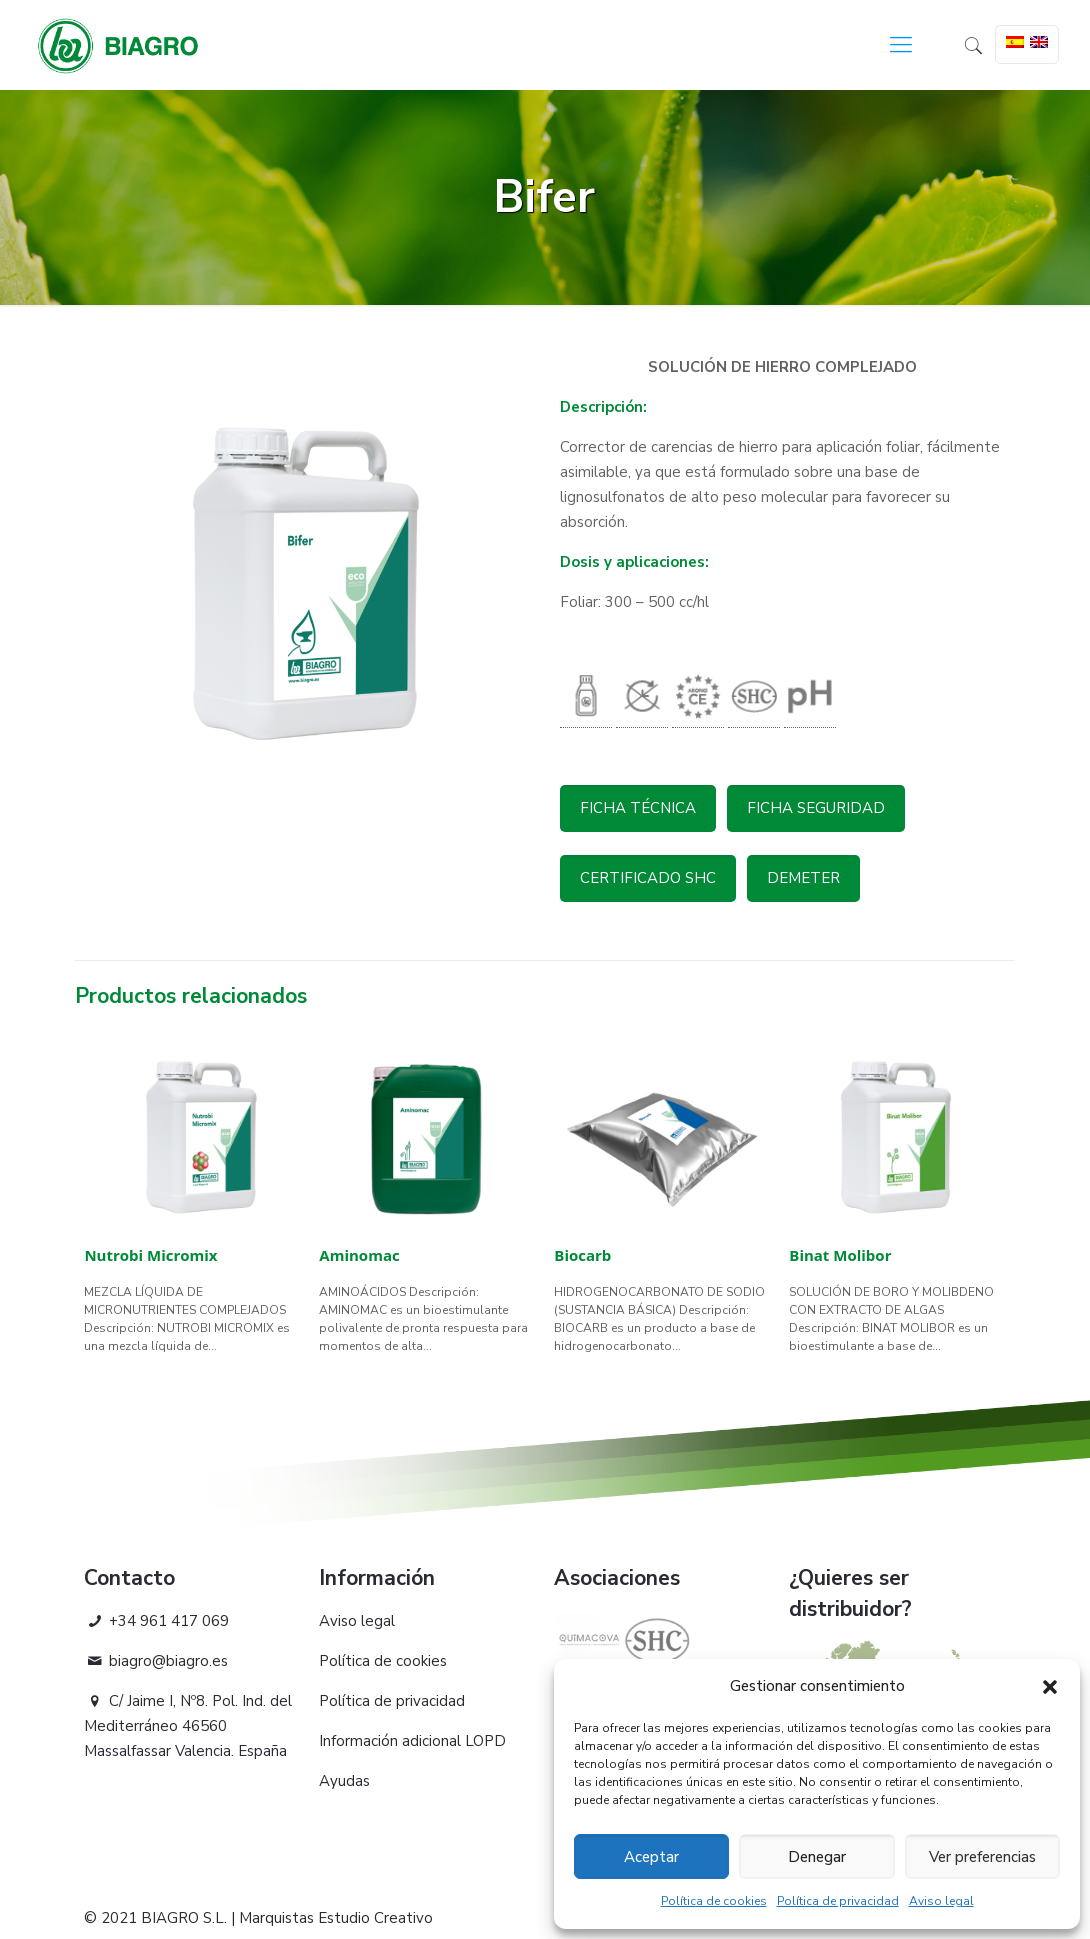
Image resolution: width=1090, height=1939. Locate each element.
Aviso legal (941, 1901)
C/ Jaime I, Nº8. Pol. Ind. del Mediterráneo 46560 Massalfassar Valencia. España (188, 1726)
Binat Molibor (840, 1255)
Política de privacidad (838, 1901)
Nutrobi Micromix (150, 1255)
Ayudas (344, 1781)
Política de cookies (714, 1901)
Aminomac (359, 1255)
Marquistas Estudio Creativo (336, 1918)
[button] (1050, 1687)
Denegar (817, 1857)
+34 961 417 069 (156, 1621)
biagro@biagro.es (156, 1661)
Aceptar (651, 1857)
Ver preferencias (982, 1857)
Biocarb (582, 1255)
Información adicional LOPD (412, 1741)
